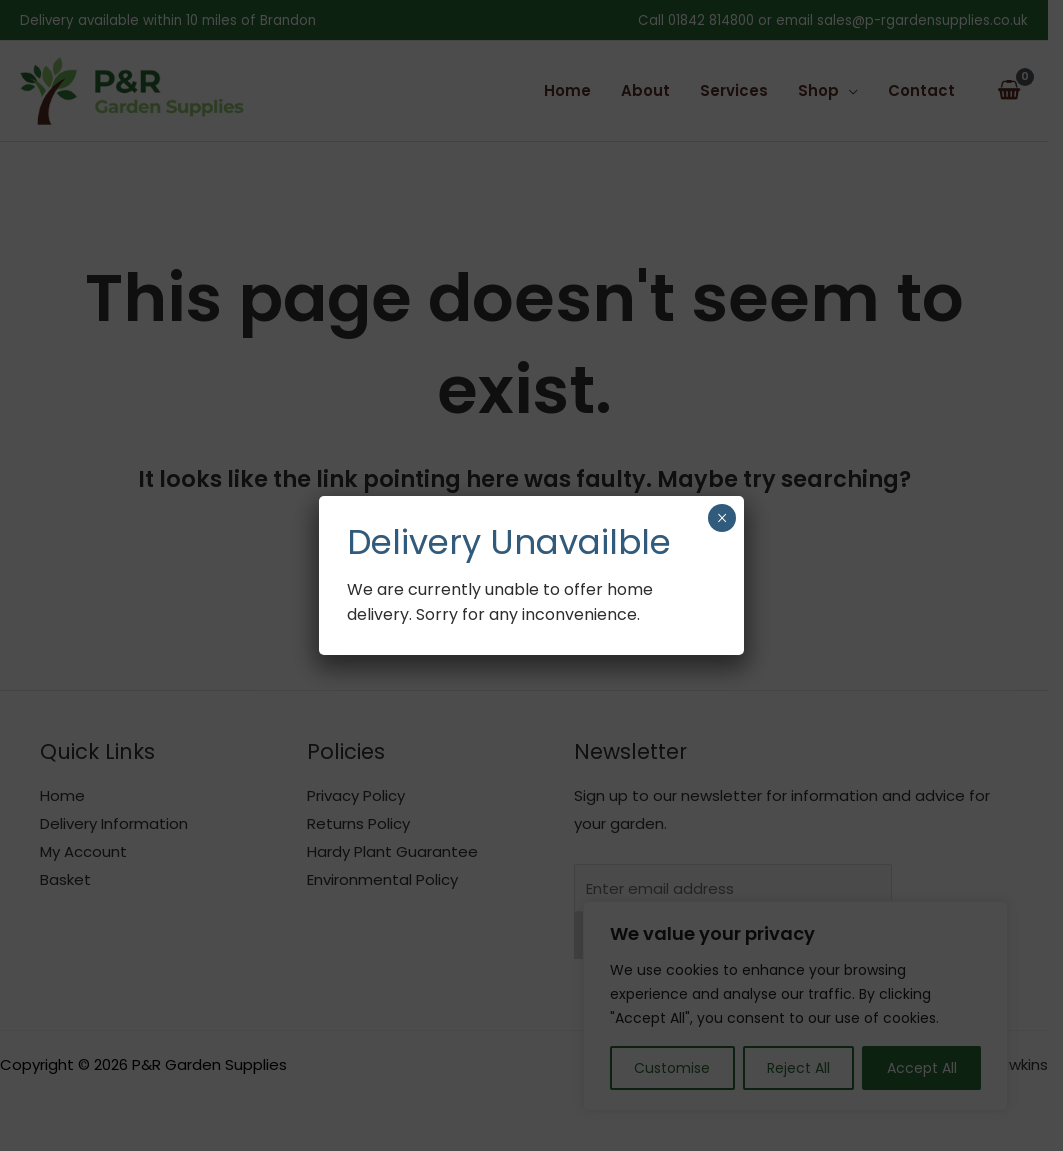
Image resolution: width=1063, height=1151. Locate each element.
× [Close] (721, 518)
